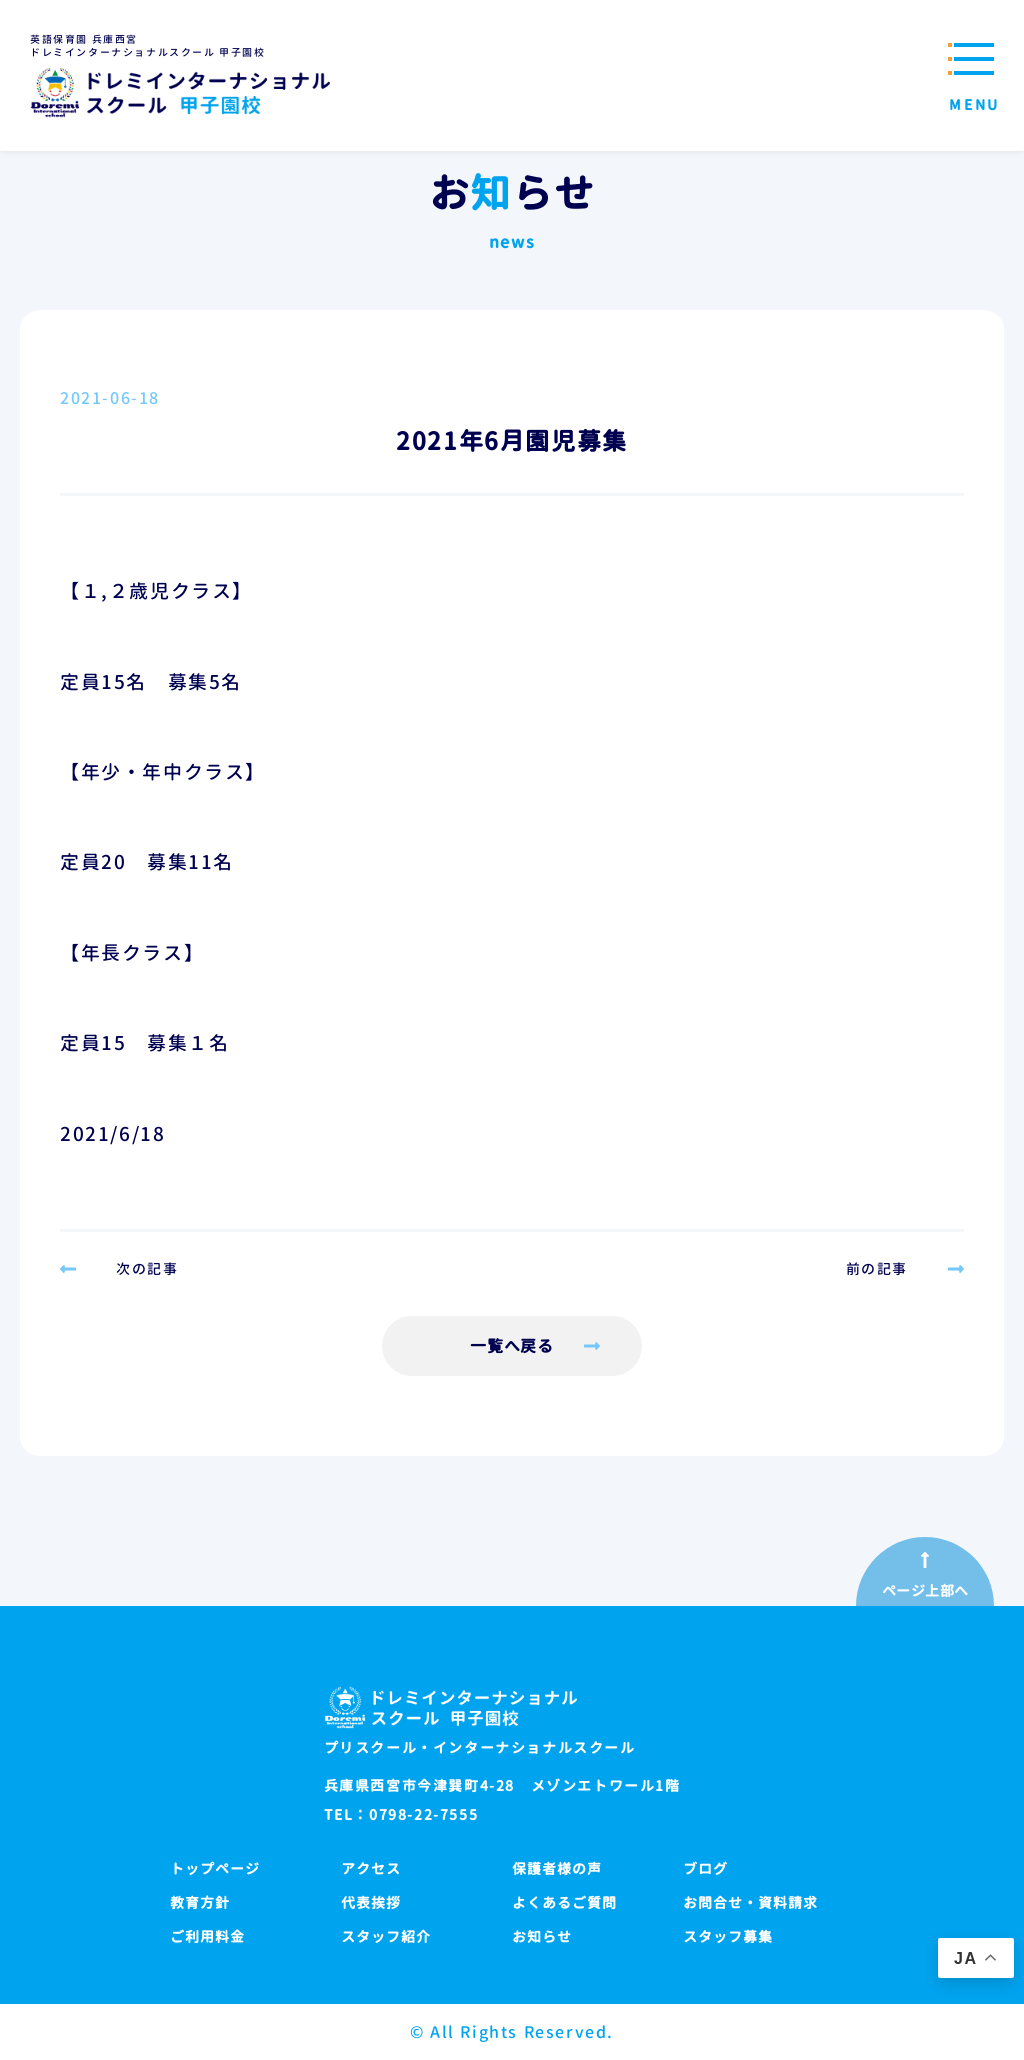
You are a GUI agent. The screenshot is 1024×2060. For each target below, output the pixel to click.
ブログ (705, 1868)
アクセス (371, 1868)
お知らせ (542, 1936)
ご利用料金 (207, 1936)
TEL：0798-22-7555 (401, 1815)
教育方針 (200, 1902)
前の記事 (877, 1269)
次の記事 (147, 1269)
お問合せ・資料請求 (750, 1902)
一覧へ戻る (512, 1346)
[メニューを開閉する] (969, 75)
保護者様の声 (557, 1868)
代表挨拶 (371, 1902)
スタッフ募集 (728, 1936)
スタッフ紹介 (386, 1936)
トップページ (215, 1868)
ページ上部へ (925, 1591)
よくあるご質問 (564, 1902)
